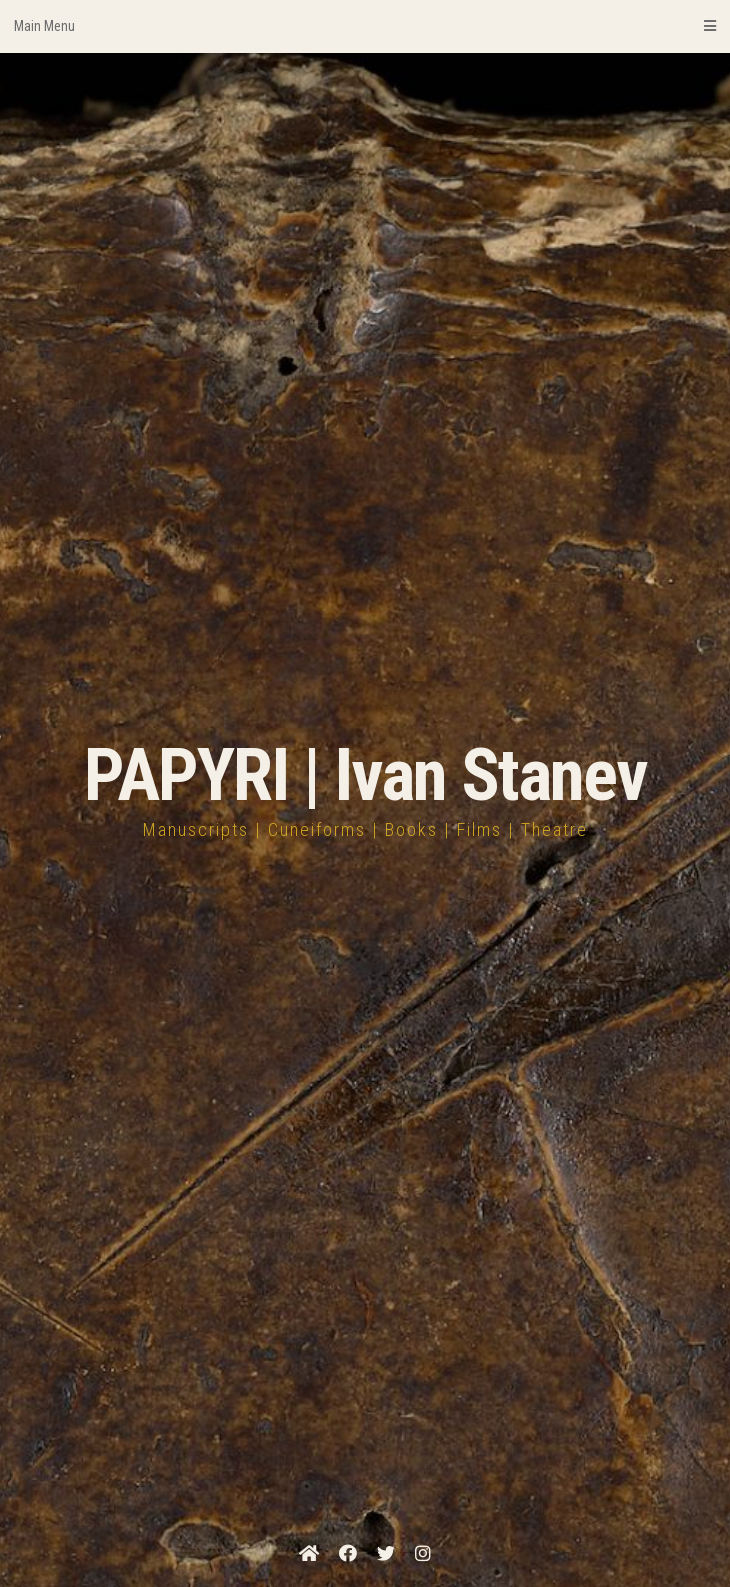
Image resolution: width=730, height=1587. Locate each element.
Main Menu (365, 26)
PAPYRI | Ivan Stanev (365, 775)
